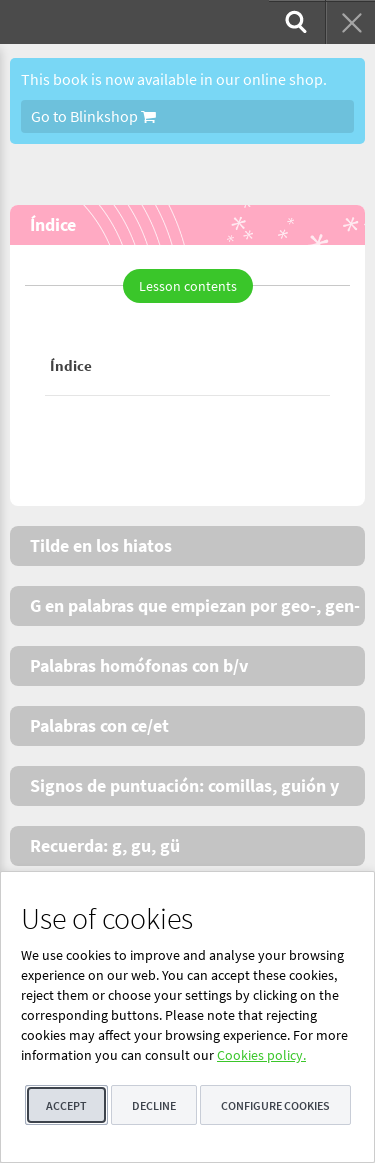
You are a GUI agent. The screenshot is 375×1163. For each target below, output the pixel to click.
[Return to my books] (350, 22)
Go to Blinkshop (93, 116)
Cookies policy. (261, 1055)
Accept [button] (66, 1105)
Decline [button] (154, 1105)
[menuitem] (294, 22)
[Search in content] (294, 22)
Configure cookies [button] (275, 1105)
